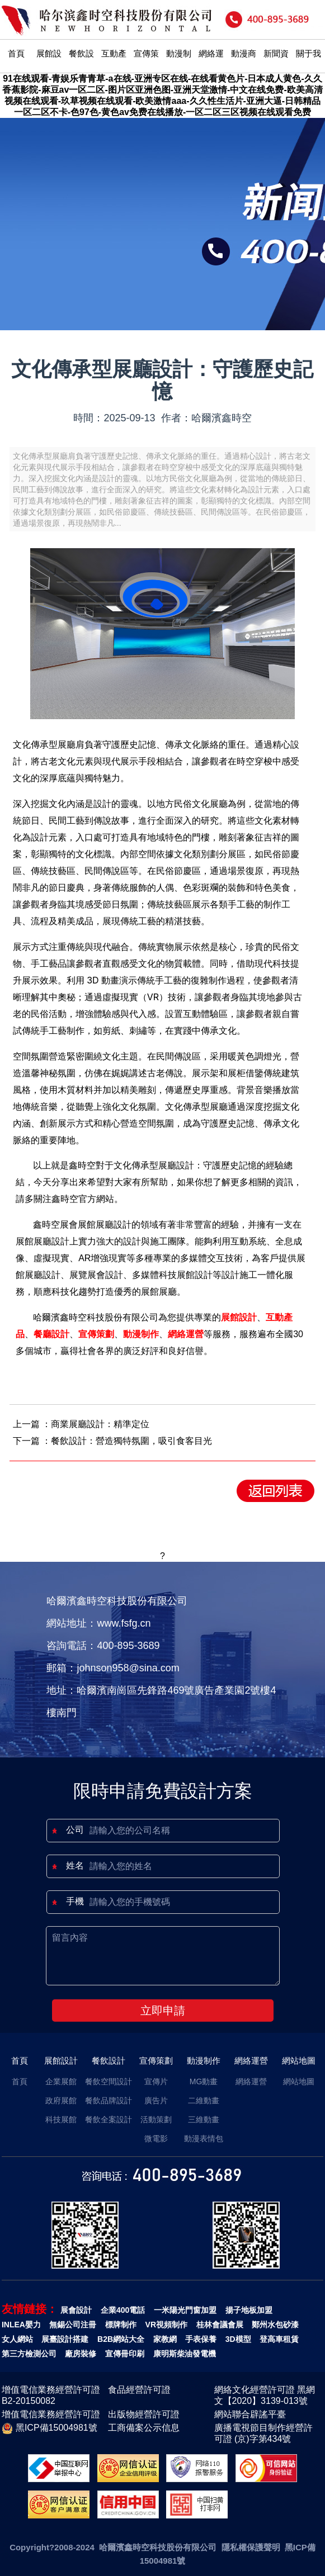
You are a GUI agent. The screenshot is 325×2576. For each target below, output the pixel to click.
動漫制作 (178, 67)
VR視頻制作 (166, 2324)
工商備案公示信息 (144, 2427)
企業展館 (61, 2081)
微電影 (156, 2138)
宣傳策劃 (146, 67)
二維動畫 (203, 2100)
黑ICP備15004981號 (49, 2428)
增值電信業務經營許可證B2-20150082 (51, 2395)
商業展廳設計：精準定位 (100, 1424)
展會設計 (76, 2310)
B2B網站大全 (120, 2339)
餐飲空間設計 (108, 2081)
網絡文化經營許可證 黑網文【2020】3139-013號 (264, 2395)
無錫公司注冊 (72, 2324)
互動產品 (113, 67)
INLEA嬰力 (21, 2324)
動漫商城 (243, 67)
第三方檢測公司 (29, 2353)
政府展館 (61, 2100)
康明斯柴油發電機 (184, 2353)
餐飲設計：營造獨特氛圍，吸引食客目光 (131, 1441)
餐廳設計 (51, 1334)
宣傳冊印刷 (124, 2353)
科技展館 (61, 2119)
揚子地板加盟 (248, 2310)
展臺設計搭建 (64, 2339)
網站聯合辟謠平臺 (250, 2414)
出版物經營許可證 (144, 2414)
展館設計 (49, 67)
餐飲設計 (81, 67)
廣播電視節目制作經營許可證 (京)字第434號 (263, 2433)
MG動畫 (204, 2081)
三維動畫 (203, 2119)
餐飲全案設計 (108, 2119)
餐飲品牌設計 (108, 2100)
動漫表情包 (203, 2138)
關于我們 (308, 67)
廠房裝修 (80, 2353)
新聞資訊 (276, 67)
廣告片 (156, 2100)
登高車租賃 (279, 2339)
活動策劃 (156, 2119)
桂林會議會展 (219, 2324)
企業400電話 (123, 2310)
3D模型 (238, 2339)
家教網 (165, 2339)
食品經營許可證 (139, 2389)
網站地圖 (298, 2060)
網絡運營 (211, 67)
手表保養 (200, 2339)
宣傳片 (156, 2081)
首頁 (16, 53)
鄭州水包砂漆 (275, 2324)
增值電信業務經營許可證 (51, 2414)
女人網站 (17, 2339)
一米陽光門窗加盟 (185, 2310)
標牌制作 (120, 2324)
